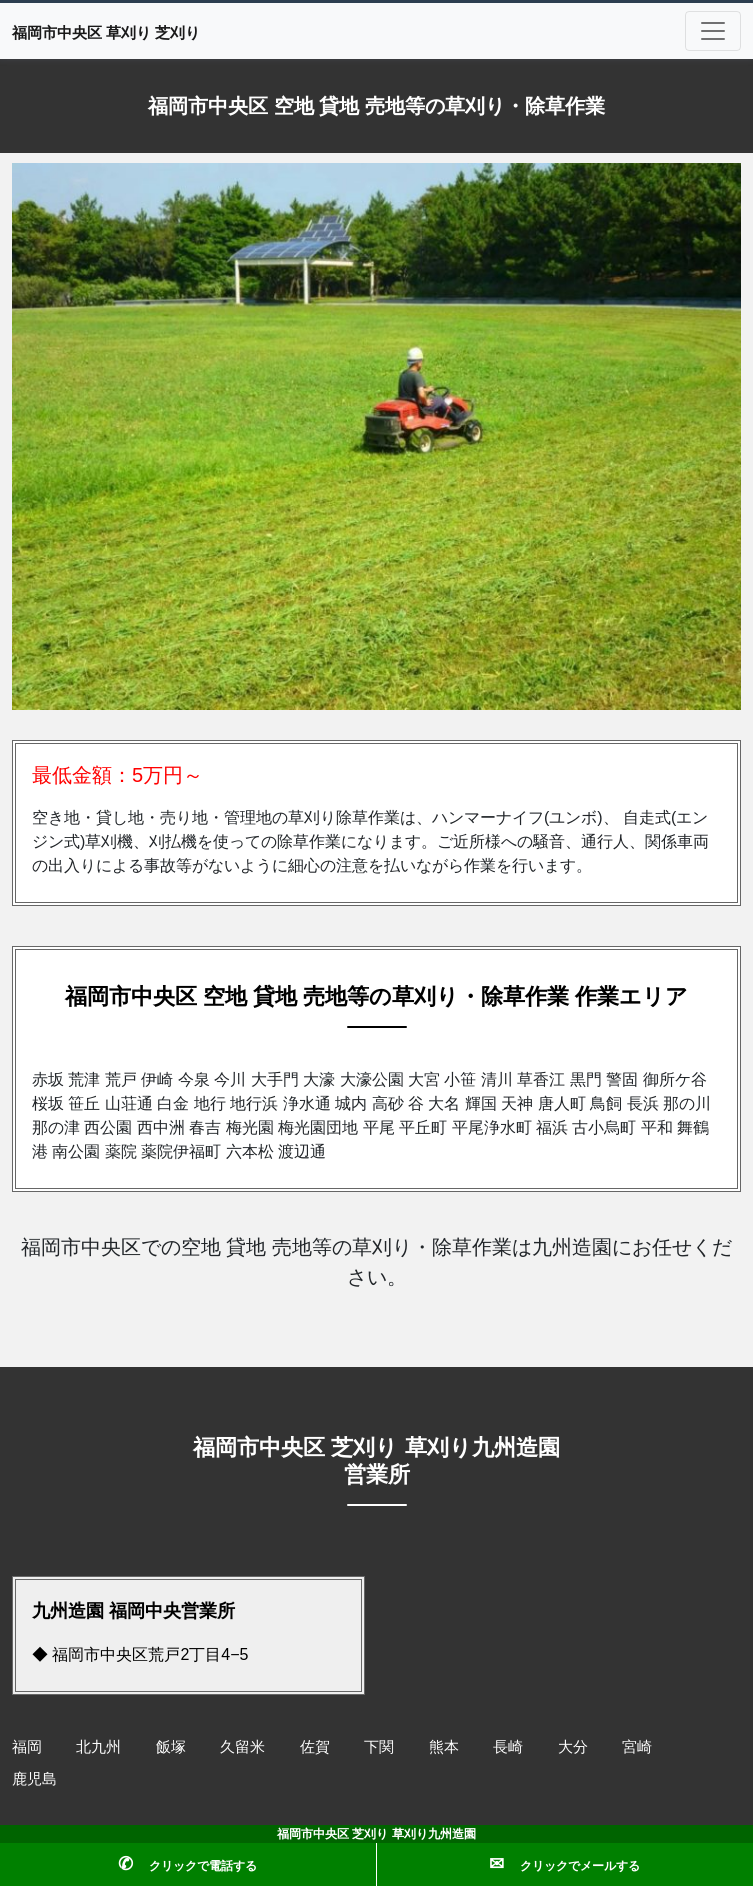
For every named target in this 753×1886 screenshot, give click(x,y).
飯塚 (171, 1746)
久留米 (242, 1746)
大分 (573, 1746)
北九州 (98, 1746)
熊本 (444, 1746)
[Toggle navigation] (713, 31)
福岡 (27, 1746)
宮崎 (637, 1746)
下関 (379, 1746)
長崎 (508, 1746)
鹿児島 (34, 1778)
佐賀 (315, 1746)
